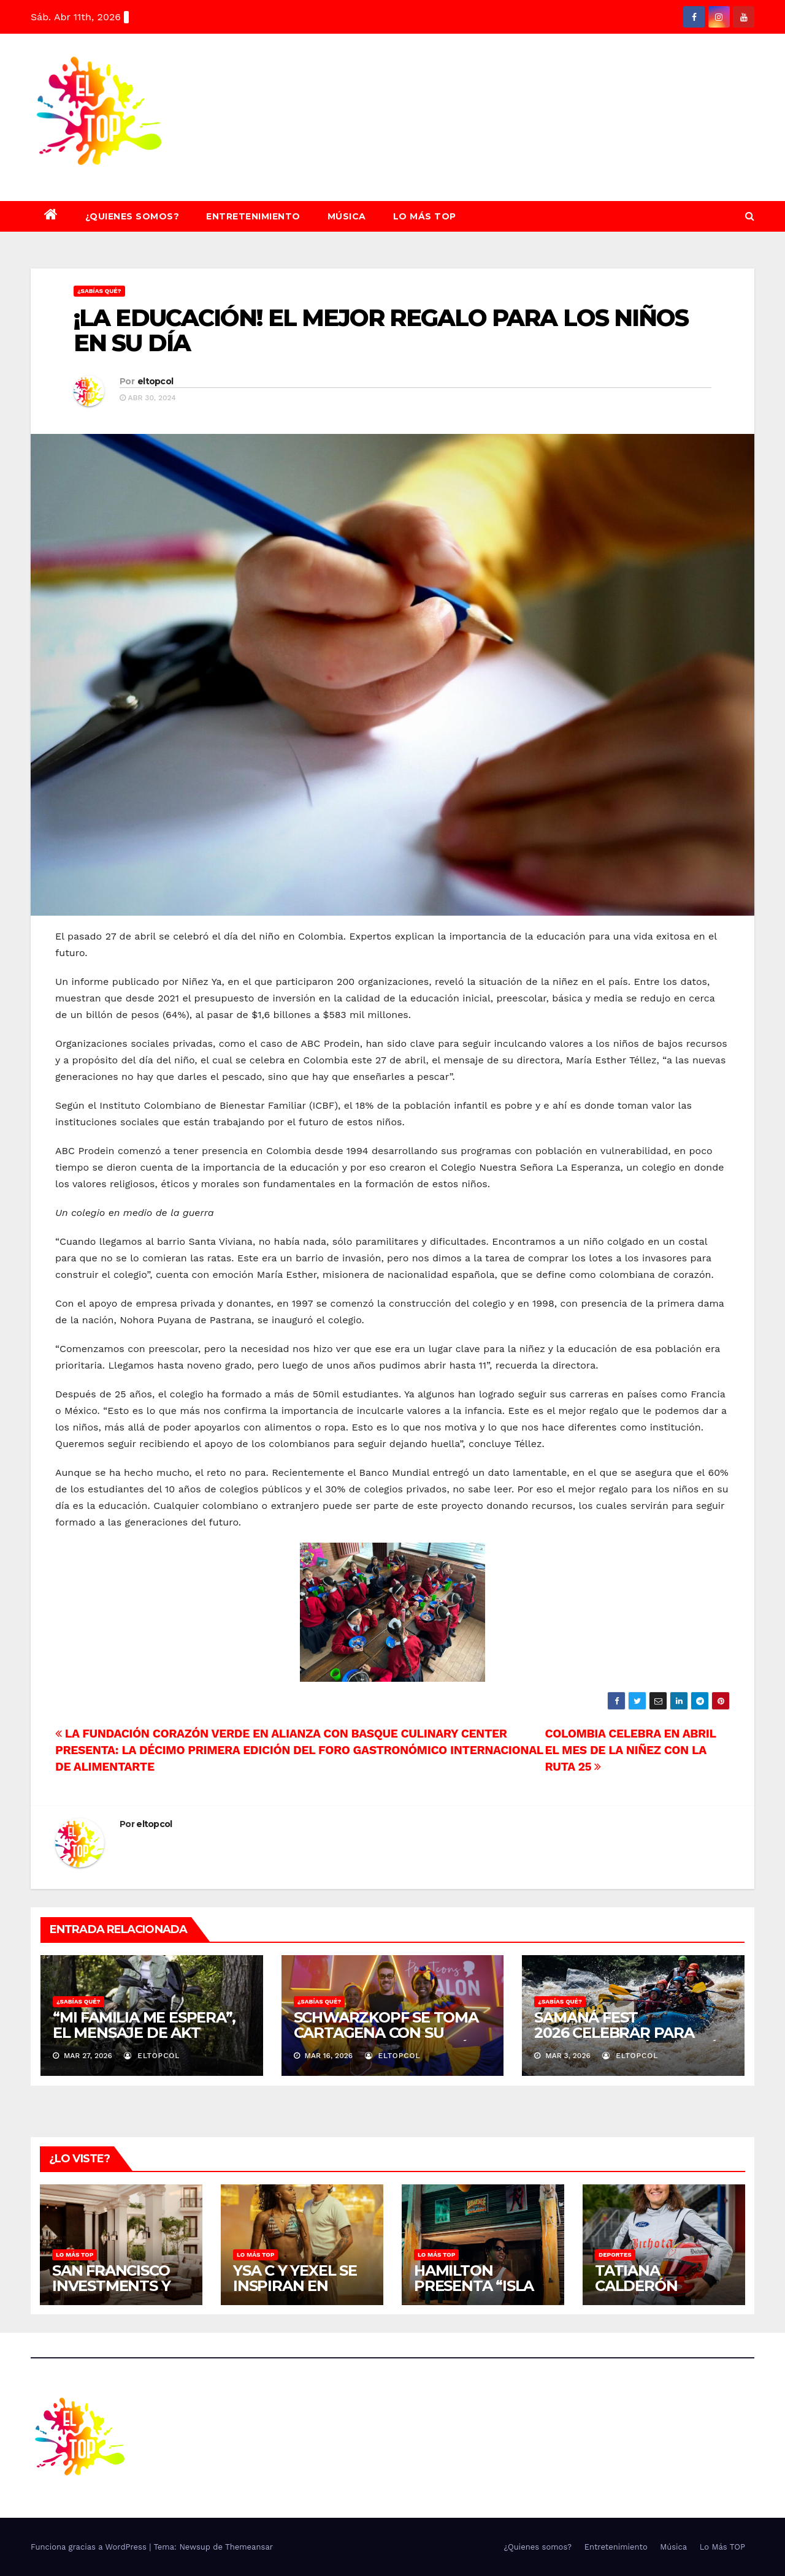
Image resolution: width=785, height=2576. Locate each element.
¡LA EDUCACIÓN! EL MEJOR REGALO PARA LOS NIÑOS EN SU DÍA (381, 330)
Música (346, 216)
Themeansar (249, 2546)
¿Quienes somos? (132, 216)
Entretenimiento (253, 216)
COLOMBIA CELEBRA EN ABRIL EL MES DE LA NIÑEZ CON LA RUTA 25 (630, 1750)
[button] (749, 216)
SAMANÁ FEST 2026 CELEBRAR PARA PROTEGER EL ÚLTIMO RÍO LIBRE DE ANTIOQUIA (630, 2040)
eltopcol (155, 381)
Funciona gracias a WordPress (90, 2546)
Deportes (615, 2254)
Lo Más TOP (424, 216)
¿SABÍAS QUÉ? (99, 290)
